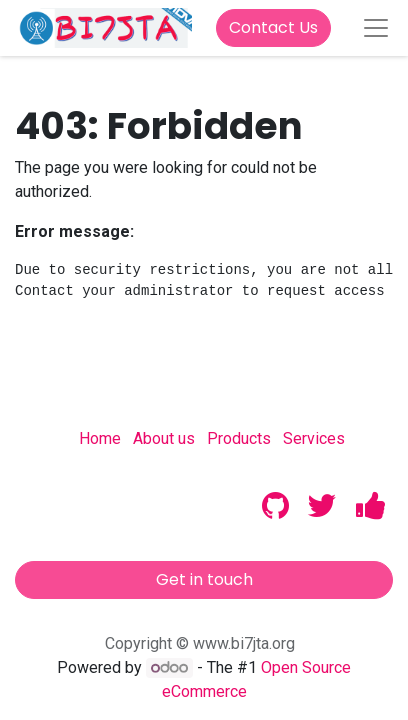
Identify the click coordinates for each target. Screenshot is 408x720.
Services (314, 438)
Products (239, 438)
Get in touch (204, 579)
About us (164, 438)
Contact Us (273, 27)
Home (100, 438)
